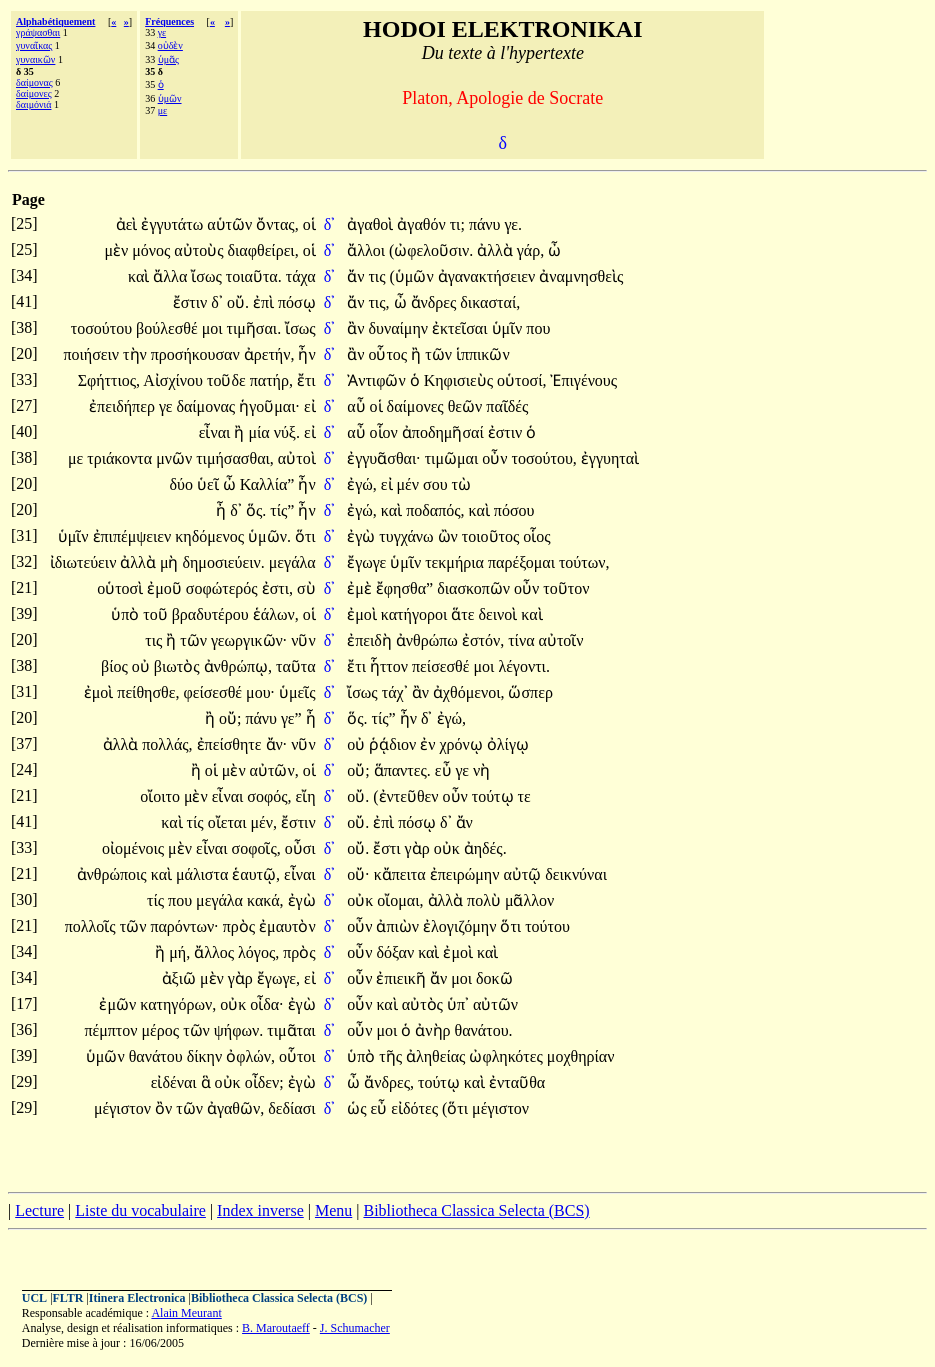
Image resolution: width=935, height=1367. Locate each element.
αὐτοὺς (200, 250)
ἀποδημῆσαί (445, 432)
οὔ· (358, 874)
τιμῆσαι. (254, 328)
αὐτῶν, (274, 770)
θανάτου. (484, 1030)
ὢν (450, 536)
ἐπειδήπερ (124, 406)
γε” (291, 718)
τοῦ (157, 614)
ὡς (358, 1108)
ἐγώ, (362, 484)
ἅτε (464, 614)
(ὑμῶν (414, 276)
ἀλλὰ (497, 250)
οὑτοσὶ (122, 588)
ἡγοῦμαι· (269, 406)
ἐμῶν (119, 1004)
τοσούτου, (544, 458)
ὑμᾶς (168, 59)
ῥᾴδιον (394, 744)
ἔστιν (192, 302)
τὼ (461, 484)
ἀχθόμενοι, (469, 692)
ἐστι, (277, 588)
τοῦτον (566, 588)
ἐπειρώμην (467, 874)
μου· (260, 692)
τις (378, 276)
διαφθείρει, (263, 250)
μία (260, 432)
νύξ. (287, 432)
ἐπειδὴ (371, 640)
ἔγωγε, (278, 978)
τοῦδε (228, 380)
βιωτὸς (179, 666)
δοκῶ (494, 978)
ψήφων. (238, 1030)
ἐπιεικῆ (402, 978)
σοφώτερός (224, 588)
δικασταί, (490, 302)
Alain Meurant (186, 1313)
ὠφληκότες (507, 1056)
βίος (116, 666)
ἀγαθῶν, (235, 1108)
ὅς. (256, 510)
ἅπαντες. (402, 770)
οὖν (496, 458)
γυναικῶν (35, 59)
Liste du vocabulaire (140, 1210)
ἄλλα (172, 276)
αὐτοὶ (297, 458)
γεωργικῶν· (249, 640)
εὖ (445, 770)
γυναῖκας (34, 45)
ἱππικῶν (483, 354)
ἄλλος (216, 952)
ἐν (429, 744)
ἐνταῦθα (517, 1082)
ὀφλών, (250, 1056)
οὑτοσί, (521, 380)
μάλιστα (204, 874)
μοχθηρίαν (581, 1056)
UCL (34, 1298)
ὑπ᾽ (458, 1004)
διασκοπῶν (475, 588)
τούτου (547, 926)
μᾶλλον (529, 900)
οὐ (143, 666)
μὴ (171, 562)
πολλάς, (167, 744)
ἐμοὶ (364, 614)
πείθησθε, (148, 692)
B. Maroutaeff (276, 1328)
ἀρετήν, (269, 354)
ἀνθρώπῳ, (238, 666)
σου (437, 484)
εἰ (310, 406)
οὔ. (238, 302)
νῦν (303, 640)
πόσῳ (297, 302)
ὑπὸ (127, 614)
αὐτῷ (524, 874)
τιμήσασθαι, (235, 458)
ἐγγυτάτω (174, 224)
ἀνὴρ (434, 1030)
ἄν (357, 276)
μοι (214, 328)
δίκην (207, 1056)
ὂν (165, 1108)
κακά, (265, 900)
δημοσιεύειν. (223, 562)
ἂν (357, 328)
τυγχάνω (408, 536)
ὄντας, (277, 224)
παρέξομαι (523, 562)
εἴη (306, 796)
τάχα (301, 276)
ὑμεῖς (297, 692)
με (163, 110)
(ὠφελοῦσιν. (431, 250)
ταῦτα (296, 666)
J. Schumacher (355, 1328)
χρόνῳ (463, 744)
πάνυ (487, 224)
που (538, 328)
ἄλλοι (368, 250)
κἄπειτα (402, 874)
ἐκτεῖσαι (462, 328)
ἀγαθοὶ (372, 224)
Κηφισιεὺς (460, 380)
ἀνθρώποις (114, 874)
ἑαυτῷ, (256, 874)
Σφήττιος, (109, 380)
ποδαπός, (435, 510)
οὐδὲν (170, 45)
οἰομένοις (135, 848)
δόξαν (397, 952)
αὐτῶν (495, 1004)
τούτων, (584, 562)
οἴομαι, (400, 900)
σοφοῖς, (256, 848)
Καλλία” (267, 484)
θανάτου (158, 1056)
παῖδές (507, 406)
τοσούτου (103, 328)
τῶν (440, 354)
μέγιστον (124, 1108)
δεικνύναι (576, 874)
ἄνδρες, (389, 1082)
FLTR (68, 1298)
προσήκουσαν (197, 354)
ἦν (306, 354)
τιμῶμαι (454, 458)
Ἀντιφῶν (378, 380)
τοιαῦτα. (254, 276)
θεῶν (467, 406)
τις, (378, 302)
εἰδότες (416, 1108)
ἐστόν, (483, 640)
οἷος (536, 536)
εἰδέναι (176, 1082)
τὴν (137, 354)
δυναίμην (400, 328)
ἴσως (208, 276)
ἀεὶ (129, 224)
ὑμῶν (170, 98)
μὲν (118, 250)
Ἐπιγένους (583, 380)
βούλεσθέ (169, 328)
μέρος (163, 1030)
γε (162, 32)
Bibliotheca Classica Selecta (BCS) (476, 1210)
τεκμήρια (456, 562)
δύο (183, 484)
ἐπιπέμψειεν (134, 536)
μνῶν (176, 458)
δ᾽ (330, 224)
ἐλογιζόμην (461, 926)
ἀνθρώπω (429, 640)
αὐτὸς (424, 1004)
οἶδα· (266, 1004)
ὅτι (305, 536)
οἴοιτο (162, 796)
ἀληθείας (437, 1056)
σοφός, (269, 796)
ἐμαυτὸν (287, 926)
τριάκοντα (121, 458)
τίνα (523, 640)
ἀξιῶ (181, 978)
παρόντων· (184, 926)
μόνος (153, 250)
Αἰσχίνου (175, 380)
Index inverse (260, 1210)
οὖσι (300, 848)
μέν (410, 484)
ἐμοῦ (166, 588)
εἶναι (217, 432)
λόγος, (258, 952)
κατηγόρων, (178, 1004)
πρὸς (241, 926)
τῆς (392, 1056)
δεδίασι (291, 1108)
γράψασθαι (38, 32)
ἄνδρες (436, 302)
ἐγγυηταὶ (610, 458)
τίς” (282, 510)
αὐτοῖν (561, 640)
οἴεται (229, 822)
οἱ (309, 224)
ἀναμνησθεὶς (581, 276)
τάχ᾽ (395, 692)
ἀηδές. (485, 848)
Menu (333, 1210)
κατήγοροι (416, 614)
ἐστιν (507, 432)
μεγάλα (292, 562)
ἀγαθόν (423, 224)
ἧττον (391, 666)
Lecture (39, 1210)
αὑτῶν (231, 224)
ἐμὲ (361, 588)
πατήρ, (271, 380)
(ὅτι (457, 1108)
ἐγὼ (363, 536)
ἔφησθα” (404, 588)
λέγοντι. (524, 666)
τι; (457, 224)
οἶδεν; (264, 1082)
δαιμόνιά (33, 104)
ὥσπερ (530, 692)
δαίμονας (34, 82)
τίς (197, 822)
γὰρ (419, 848)
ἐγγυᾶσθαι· (383, 458)
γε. (514, 224)
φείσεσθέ (214, 692)
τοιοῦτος (493, 536)
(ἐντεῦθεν (407, 796)
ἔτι (306, 380)
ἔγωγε (368, 562)
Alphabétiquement (55, 21)
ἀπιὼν (399, 926)
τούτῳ (495, 796)
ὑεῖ (210, 484)
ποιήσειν (93, 354)
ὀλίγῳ (508, 744)
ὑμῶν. (269, 536)
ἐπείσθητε (231, 744)
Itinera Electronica (137, 1298)
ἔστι (388, 848)
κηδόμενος (211, 536)
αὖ (358, 406)
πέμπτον (112, 1030)
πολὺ (486, 900)
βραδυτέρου (212, 614)
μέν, (264, 822)
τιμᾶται (291, 1030)
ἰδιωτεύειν (85, 562)
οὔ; (230, 718)
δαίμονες (34, 93)
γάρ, (530, 250)
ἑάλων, (276, 614)
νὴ (481, 770)
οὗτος (389, 354)
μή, (179, 952)
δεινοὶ (499, 614)
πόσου (514, 510)
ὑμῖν (509, 328)
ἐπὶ (265, 302)
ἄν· (277, 744)
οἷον (386, 432)
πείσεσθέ (442, 666)
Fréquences (169, 21)
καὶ (140, 276)
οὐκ (449, 848)
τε (524, 796)
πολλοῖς (92, 926)
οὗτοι (297, 1056)
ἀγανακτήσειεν (489, 276)
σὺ (306, 588)
